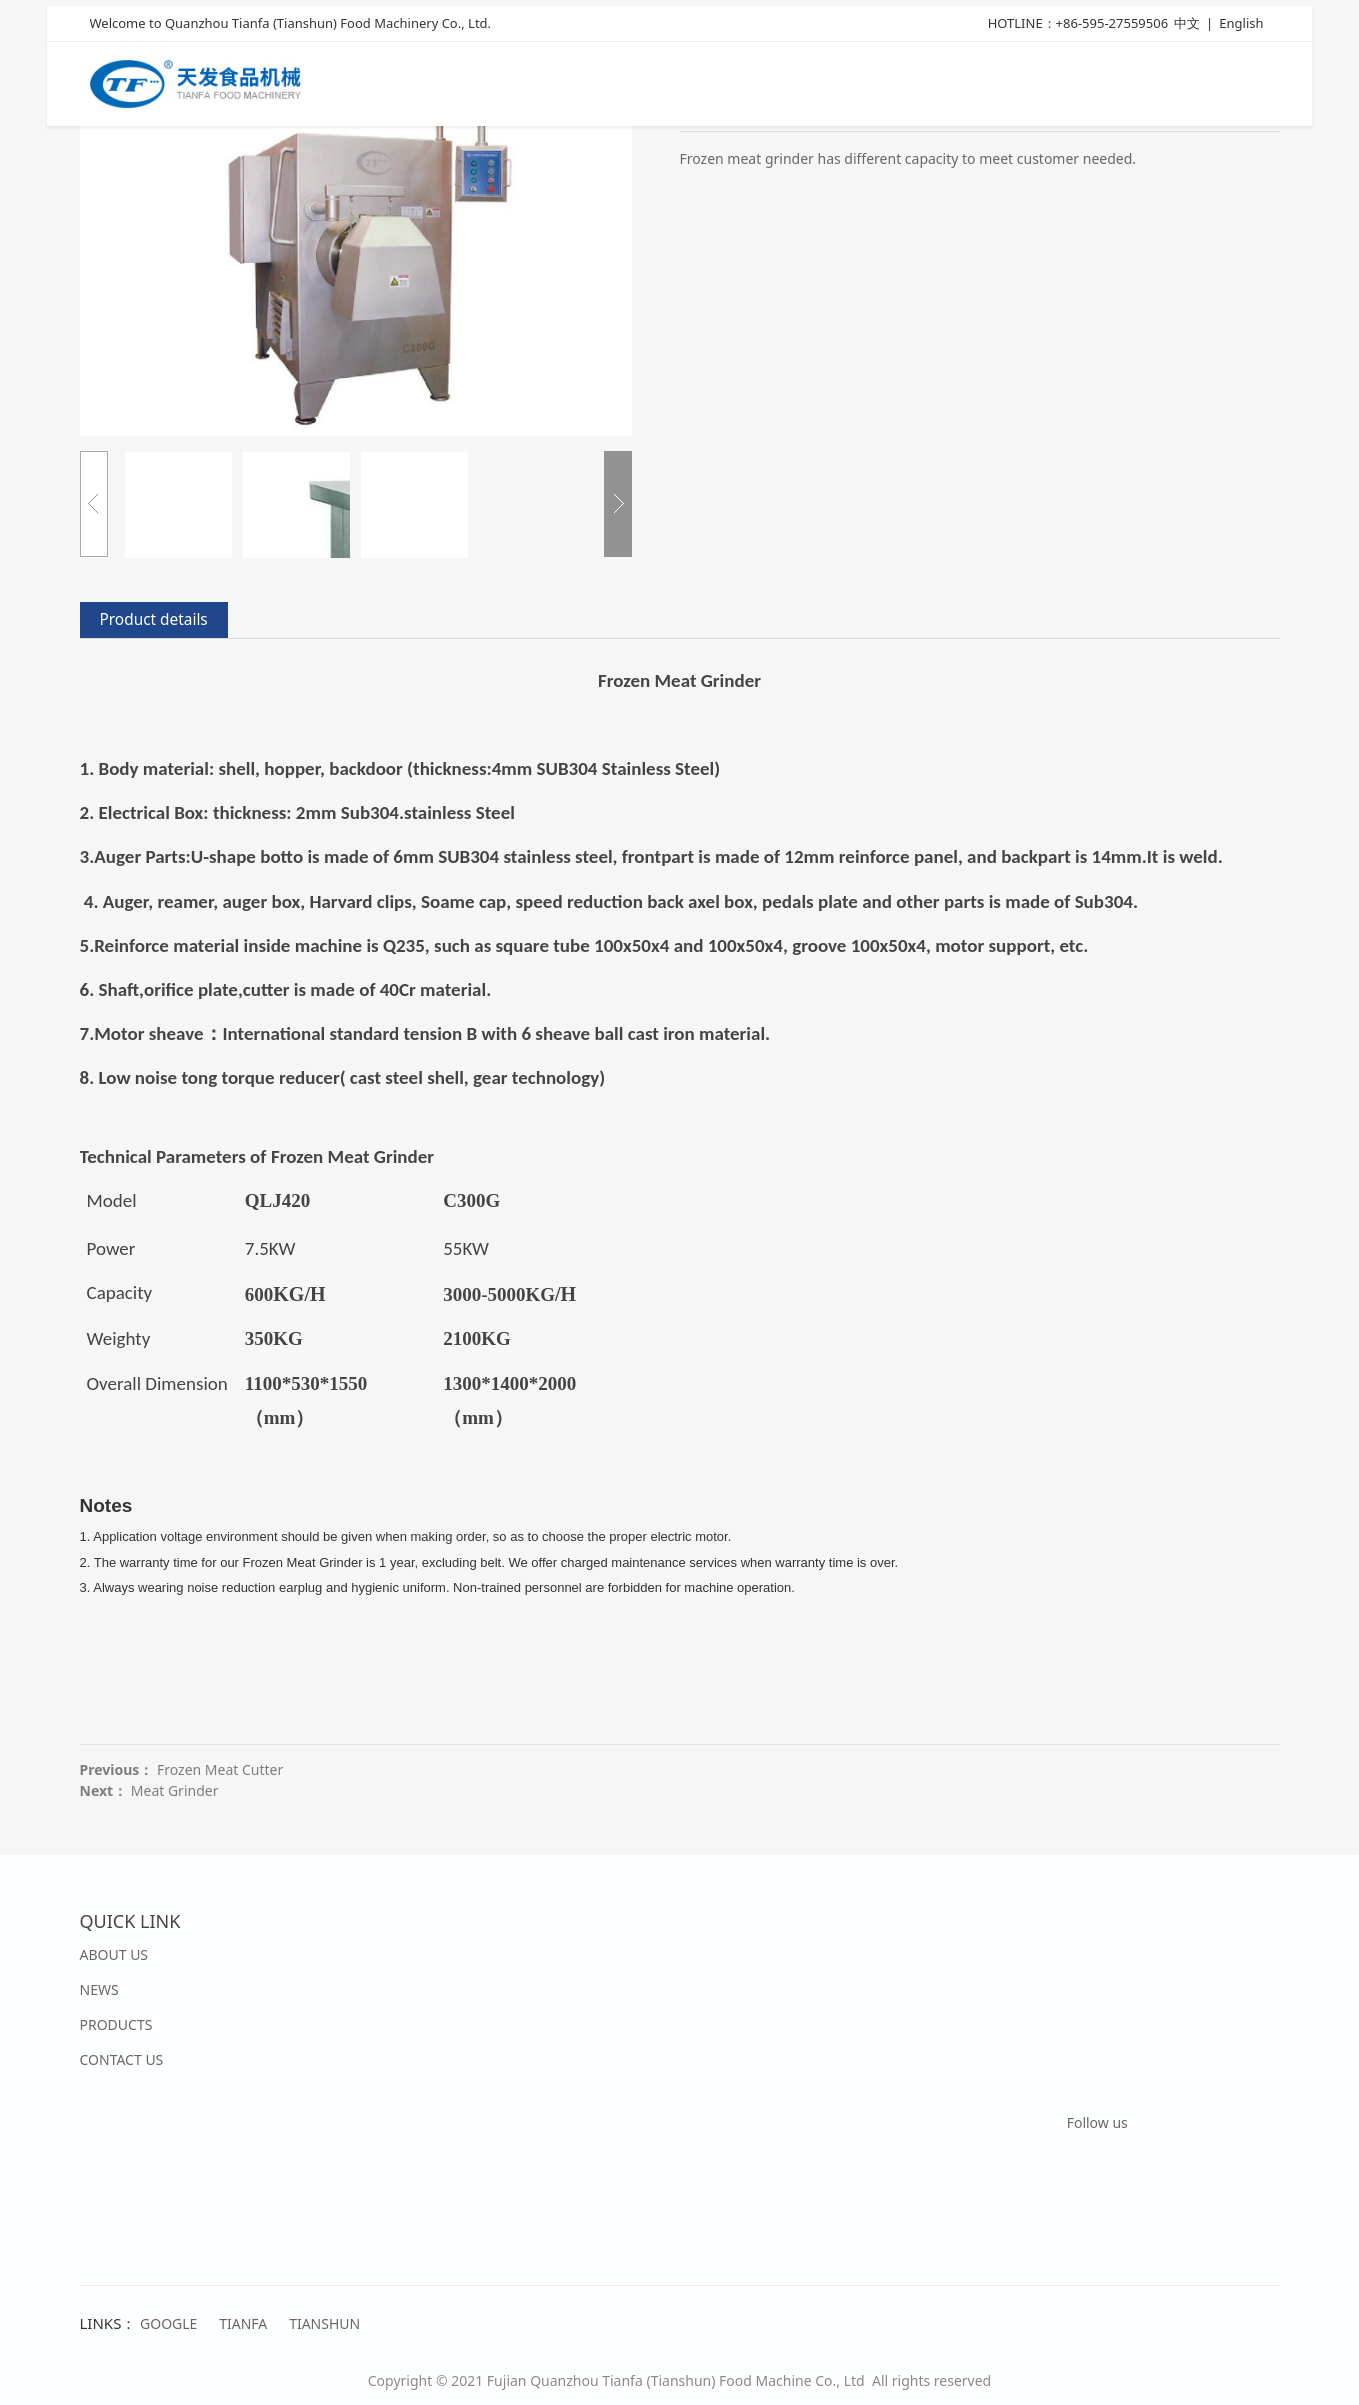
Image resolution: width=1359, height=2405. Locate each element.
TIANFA (243, 2323)
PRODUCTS (116, 2024)
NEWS (99, 1989)
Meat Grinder (175, 1790)
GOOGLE (168, 2323)
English (1241, 27)
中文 (1187, 27)
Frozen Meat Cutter (220, 1769)
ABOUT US (114, 1954)
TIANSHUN (324, 2323)
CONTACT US (122, 2059)
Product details (154, 619)
